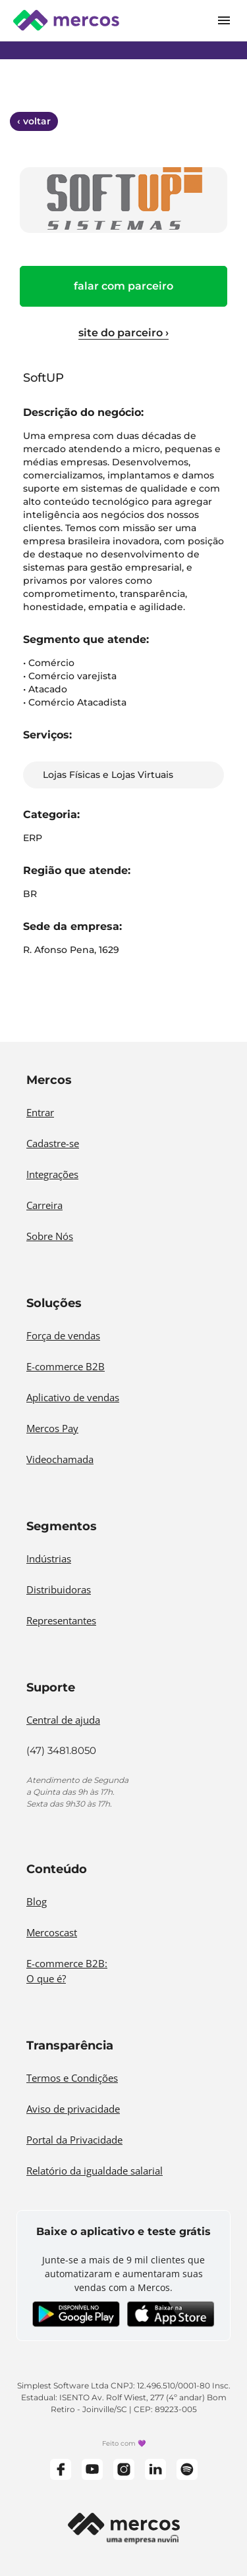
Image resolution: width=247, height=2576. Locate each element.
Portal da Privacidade (74, 2139)
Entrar (40, 1112)
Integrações (52, 1174)
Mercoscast (51, 1932)
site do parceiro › (123, 332)
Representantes (61, 1620)
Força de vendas (63, 1335)
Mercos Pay (52, 1428)
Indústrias (48, 1558)
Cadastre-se (52, 1143)
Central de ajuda (63, 1719)
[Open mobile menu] (224, 20)
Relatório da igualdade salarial (94, 2170)
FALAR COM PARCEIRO (123, 286)
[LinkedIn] (155, 2469)
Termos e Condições (72, 2077)
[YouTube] (92, 2469)
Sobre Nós (49, 1236)
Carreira (44, 1205)
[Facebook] (60, 2469)
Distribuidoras (58, 1589)
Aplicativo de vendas (72, 1397)
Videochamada (60, 1459)
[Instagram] (123, 2469)
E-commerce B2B (65, 1366)
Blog (36, 1901)
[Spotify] (187, 2469)
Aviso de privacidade (73, 2108)
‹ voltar (34, 121)
